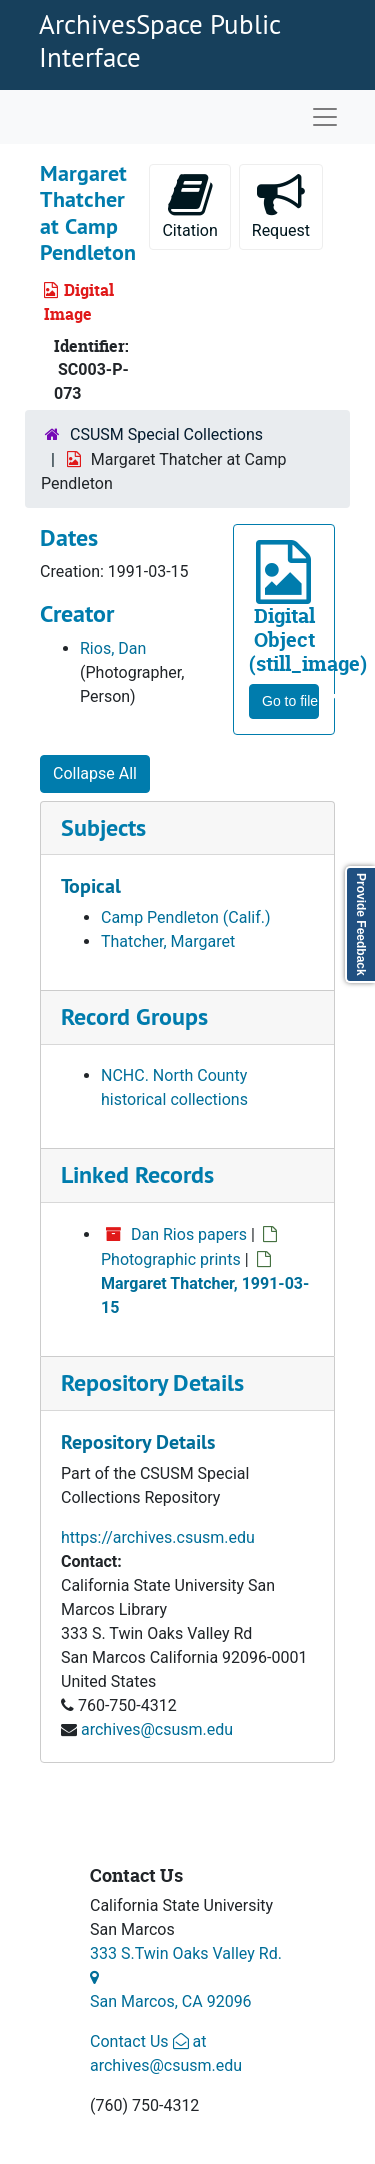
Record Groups (134, 1016)
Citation (189, 205)
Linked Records (137, 1174)
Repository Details (152, 1382)
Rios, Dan (113, 648)
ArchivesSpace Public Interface (159, 40)
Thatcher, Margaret (168, 941)
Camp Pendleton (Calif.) (186, 917)
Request (287, 205)
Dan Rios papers (189, 1234)
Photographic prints (171, 1259)
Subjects (103, 827)
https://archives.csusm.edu (158, 1537)
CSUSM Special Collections (166, 434)
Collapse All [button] (95, 773)
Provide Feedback (361, 924)
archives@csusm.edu (157, 1729)
